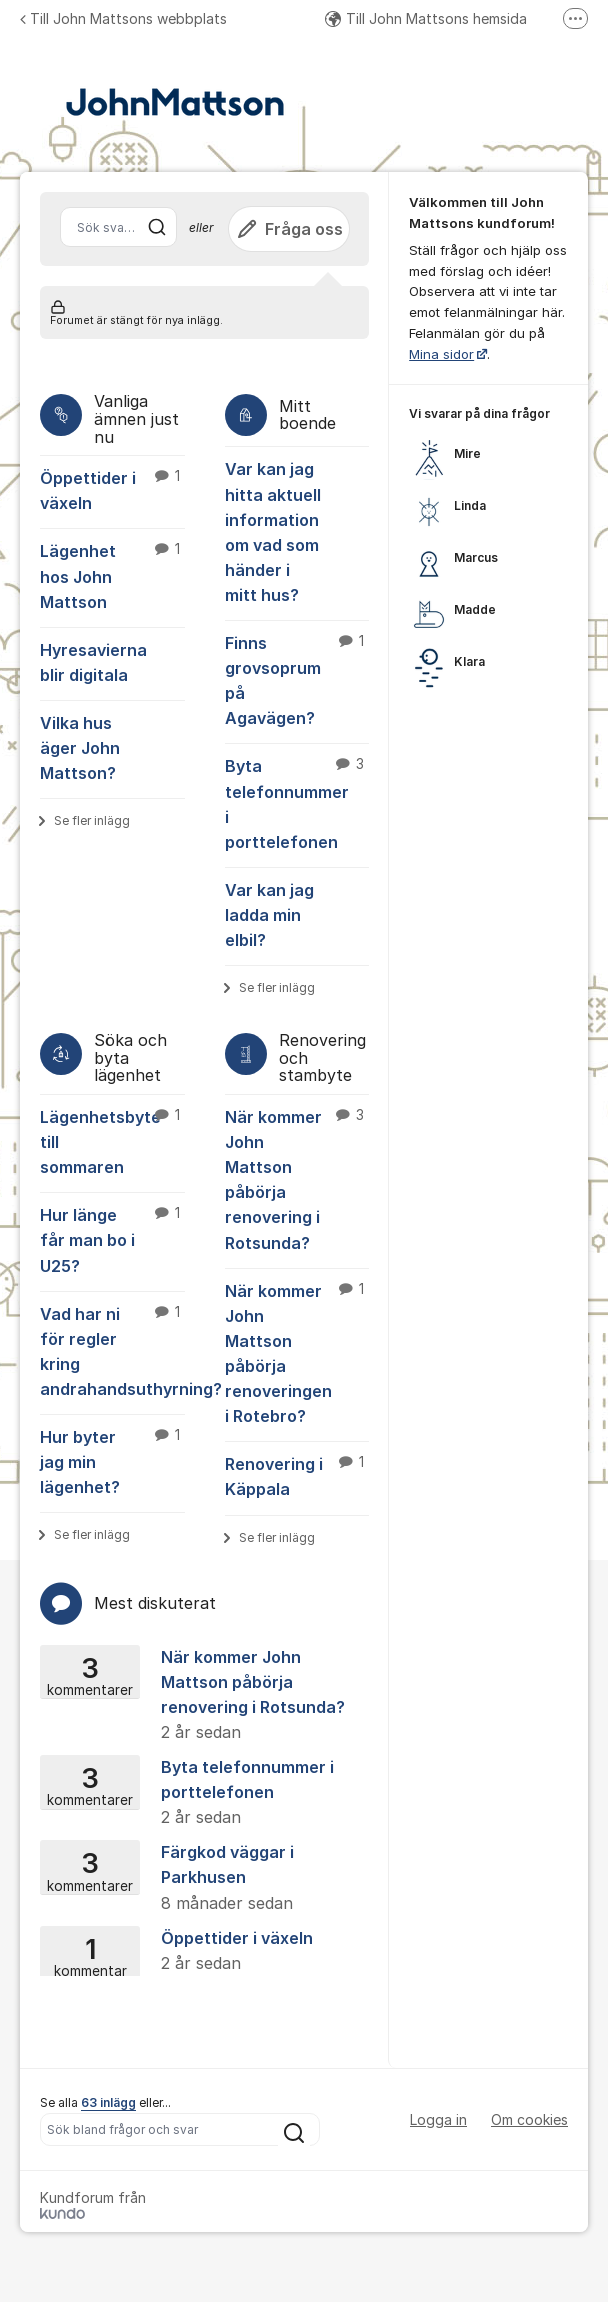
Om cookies (529, 2119)
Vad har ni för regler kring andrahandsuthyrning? (112, 1350)
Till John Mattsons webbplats (123, 18)
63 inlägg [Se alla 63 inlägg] (108, 2102)
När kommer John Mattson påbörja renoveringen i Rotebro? (297, 1353)
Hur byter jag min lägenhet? (112, 1461)
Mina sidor (441, 354)
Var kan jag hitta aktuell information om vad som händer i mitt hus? (273, 532)
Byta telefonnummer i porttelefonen (297, 802)
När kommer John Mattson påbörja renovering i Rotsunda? (297, 1179)
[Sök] (157, 227)
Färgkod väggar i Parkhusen (198, 1878)
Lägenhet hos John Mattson (112, 575)
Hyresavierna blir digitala (93, 662)
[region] (488, 549)
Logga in (438, 2119)
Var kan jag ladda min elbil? (269, 915)
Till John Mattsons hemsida (426, 18)
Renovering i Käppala (297, 1475)
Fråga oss (289, 229)
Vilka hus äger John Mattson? (80, 748)
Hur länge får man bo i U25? (112, 1239)
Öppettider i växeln (112, 489)
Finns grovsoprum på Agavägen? (297, 679)
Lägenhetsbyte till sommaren (112, 1141)
